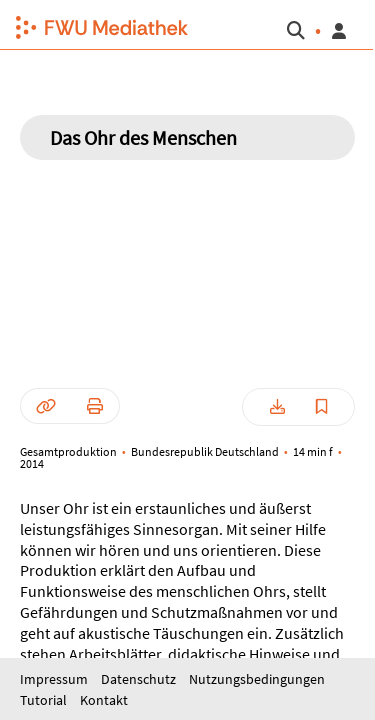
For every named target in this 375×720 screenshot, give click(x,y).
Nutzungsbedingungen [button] (257, 679)
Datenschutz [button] (140, 679)
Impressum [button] (55, 679)
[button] (94, 25)
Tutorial (45, 700)
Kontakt (104, 700)
